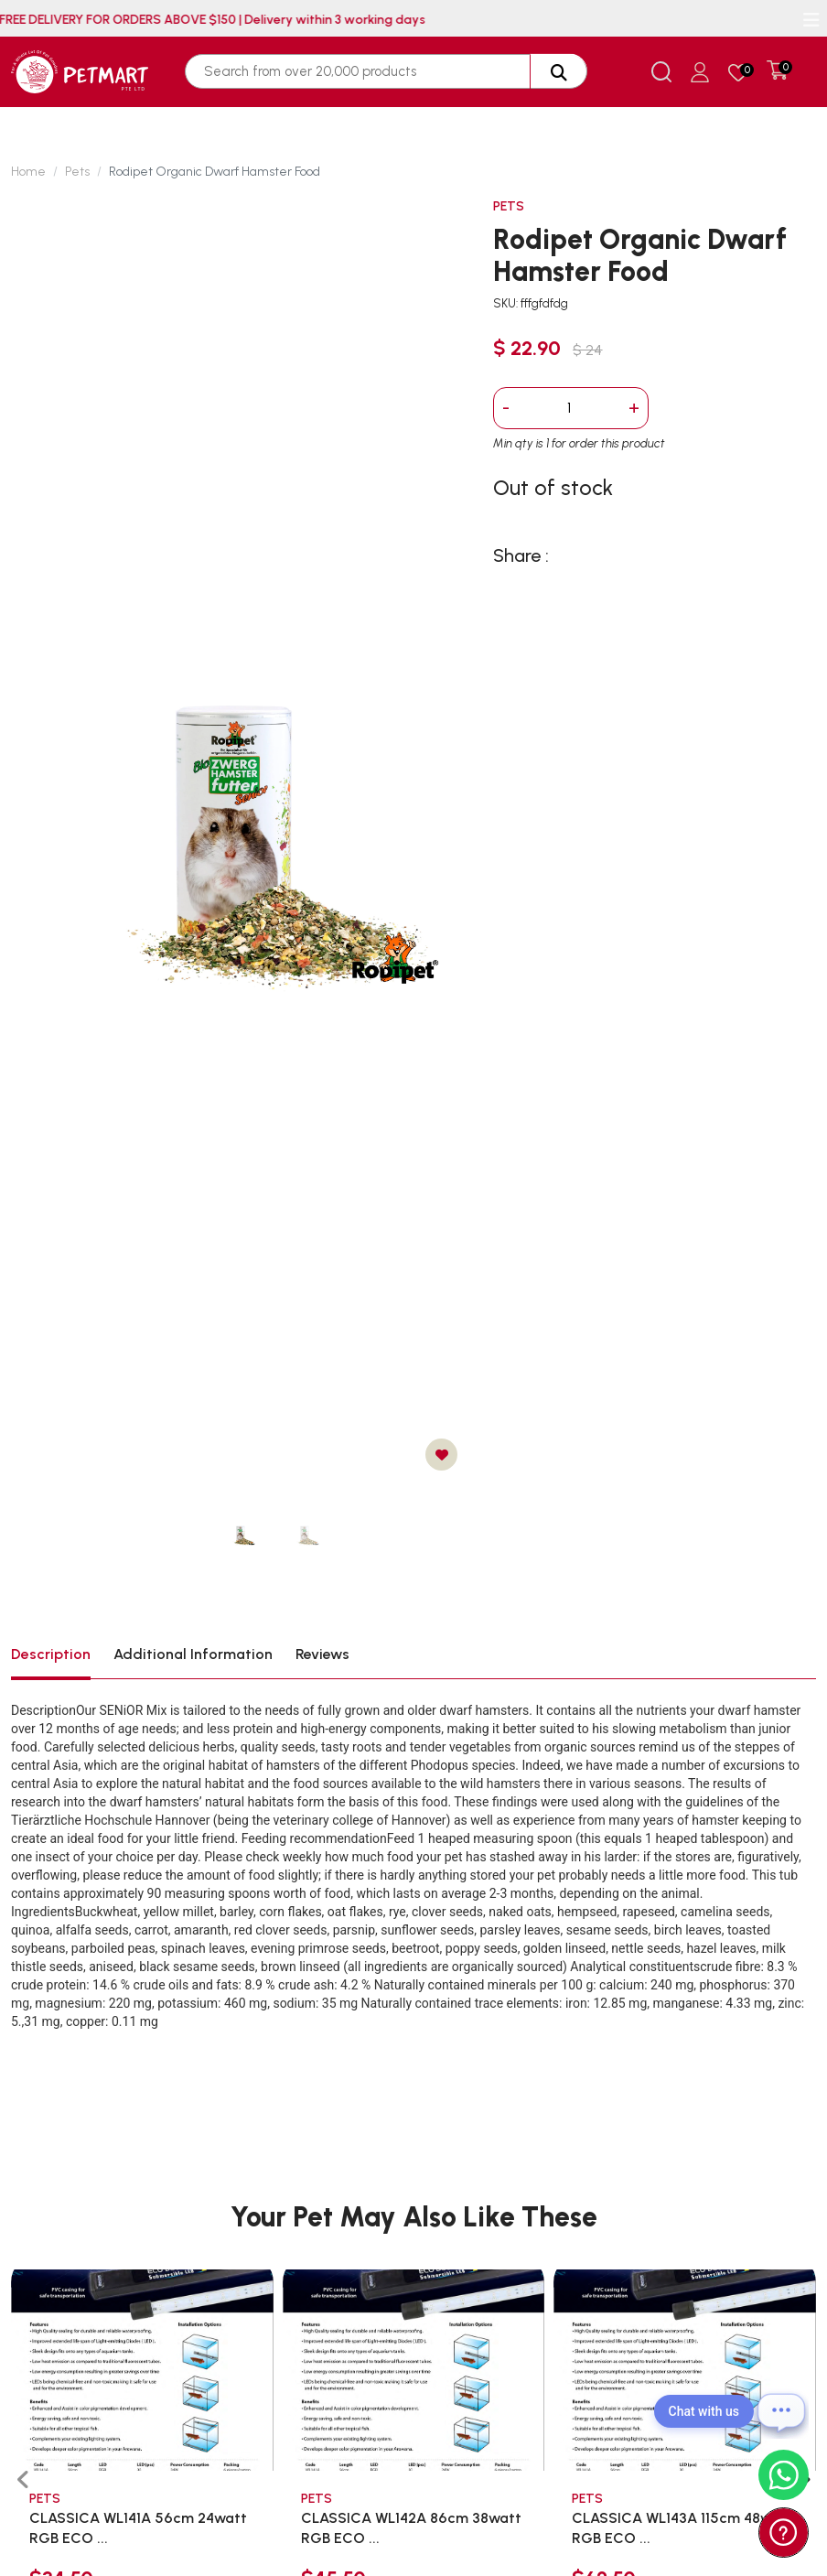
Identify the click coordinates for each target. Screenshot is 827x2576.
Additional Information (193, 1654)
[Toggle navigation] (811, 20)
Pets (77, 171)
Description (51, 1654)
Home (28, 171)
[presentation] (23, 2480)
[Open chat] (781, 2411)
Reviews (322, 1654)
